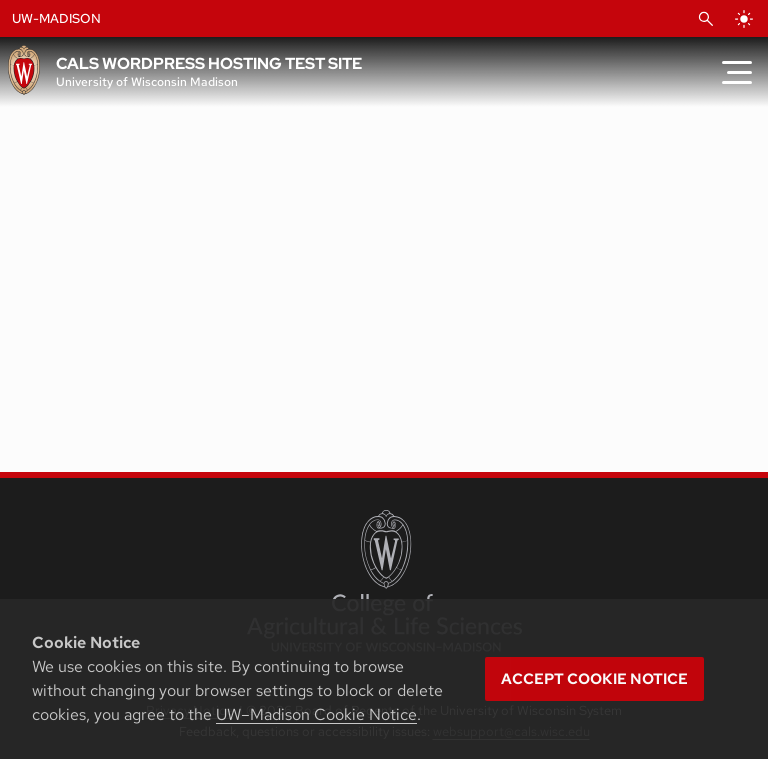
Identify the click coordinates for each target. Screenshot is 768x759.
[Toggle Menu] (737, 72)
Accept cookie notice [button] (594, 679)
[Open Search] (706, 19)
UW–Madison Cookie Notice (316, 714)
